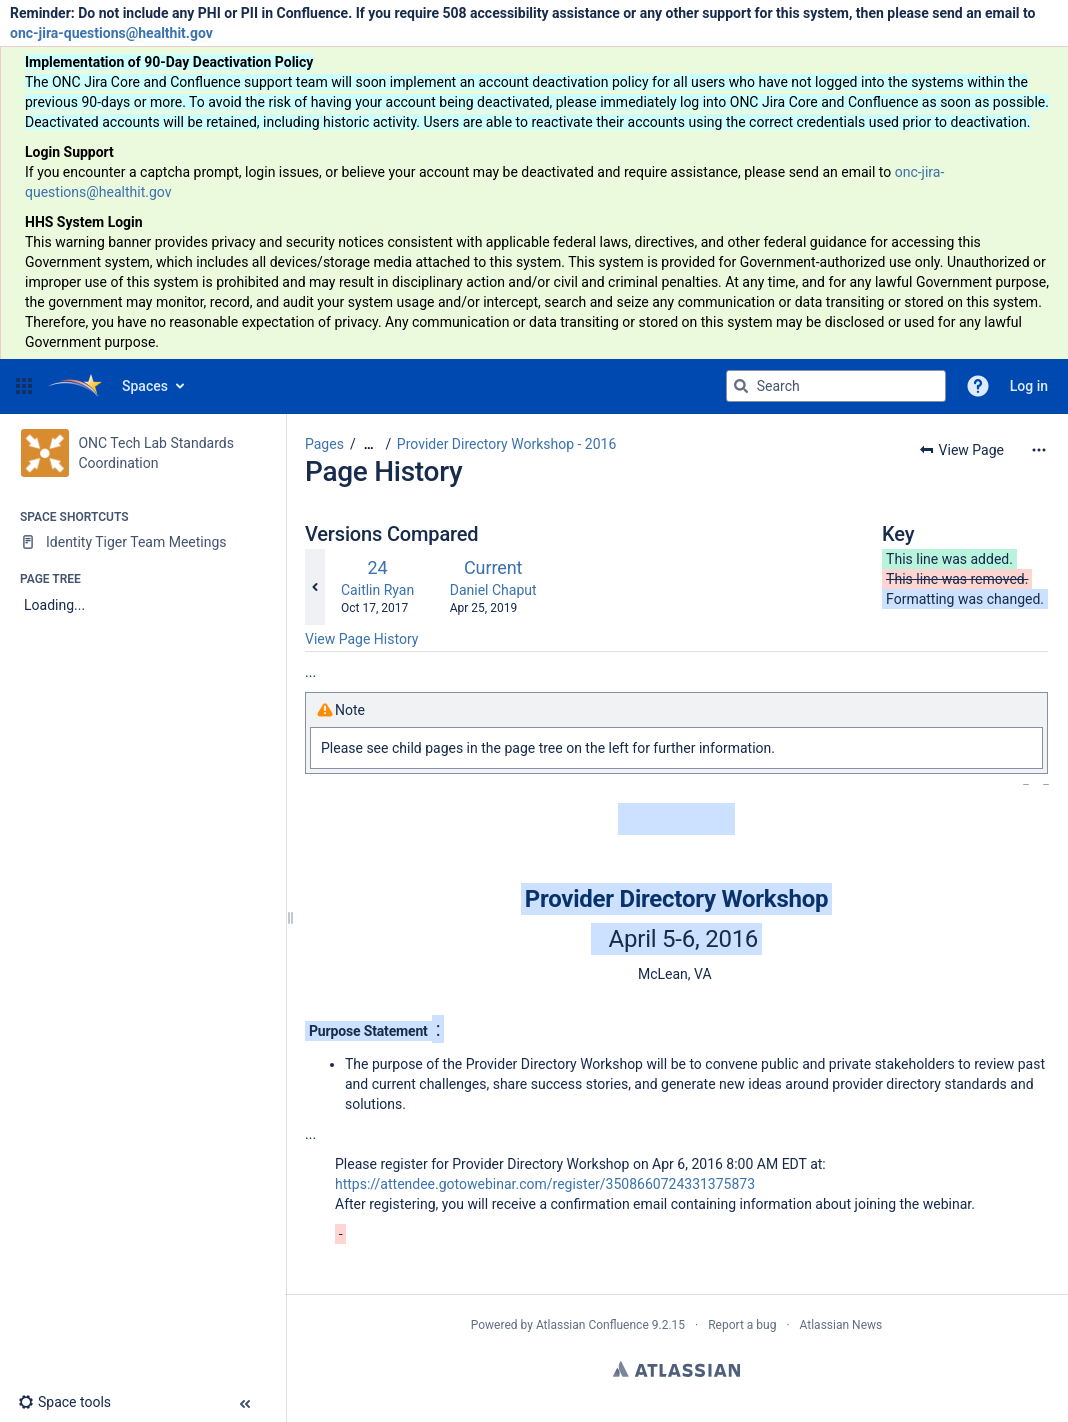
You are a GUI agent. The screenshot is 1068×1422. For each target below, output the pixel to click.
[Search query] (836, 386)
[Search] (741, 386)
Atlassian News (841, 1325)
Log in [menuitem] (1029, 386)
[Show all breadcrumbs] (369, 444)
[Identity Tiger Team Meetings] (142, 542)
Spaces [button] (145, 386)
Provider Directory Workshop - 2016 (507, 444)
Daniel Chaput (493, 590)
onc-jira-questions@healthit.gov (111, 33)
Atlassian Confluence (592, 1325)
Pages (324, 444)
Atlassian (676, 1369)
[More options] (1039, 450)
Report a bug (742, 1325)
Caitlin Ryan (377, 590)
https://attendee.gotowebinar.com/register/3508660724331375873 (545, 1184)
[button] (24, 386)
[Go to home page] (75, 386)
